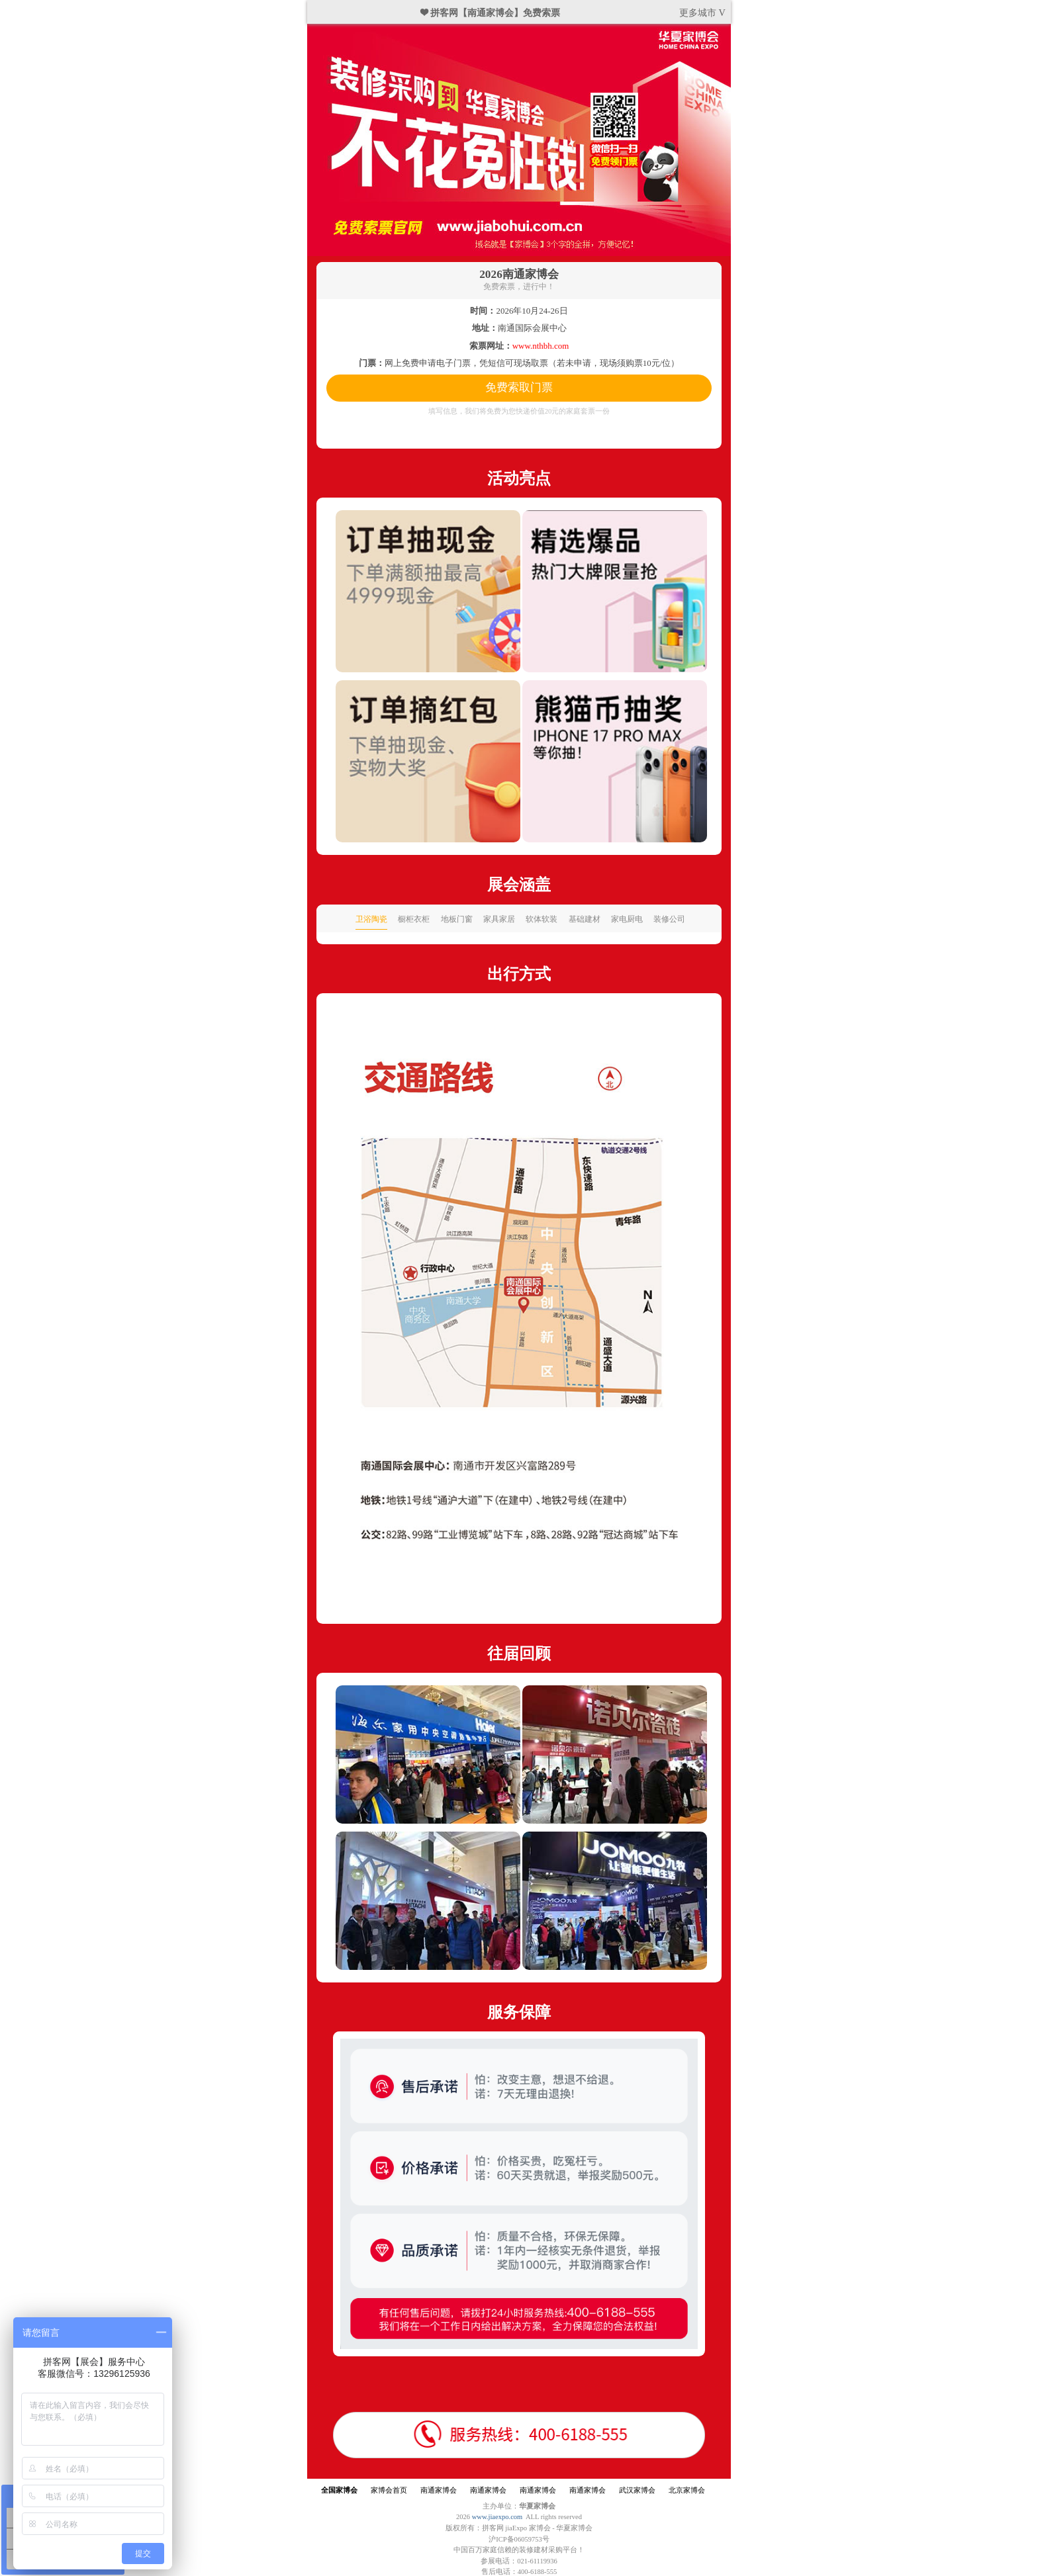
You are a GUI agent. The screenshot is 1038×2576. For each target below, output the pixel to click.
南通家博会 (438, 2490)
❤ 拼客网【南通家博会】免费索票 (490, 12)
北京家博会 (687, 2490)
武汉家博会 (637, 2490)
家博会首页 (389, 2490)
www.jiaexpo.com (497, 2516)
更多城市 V (702, 12)
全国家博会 (339, 2490)
